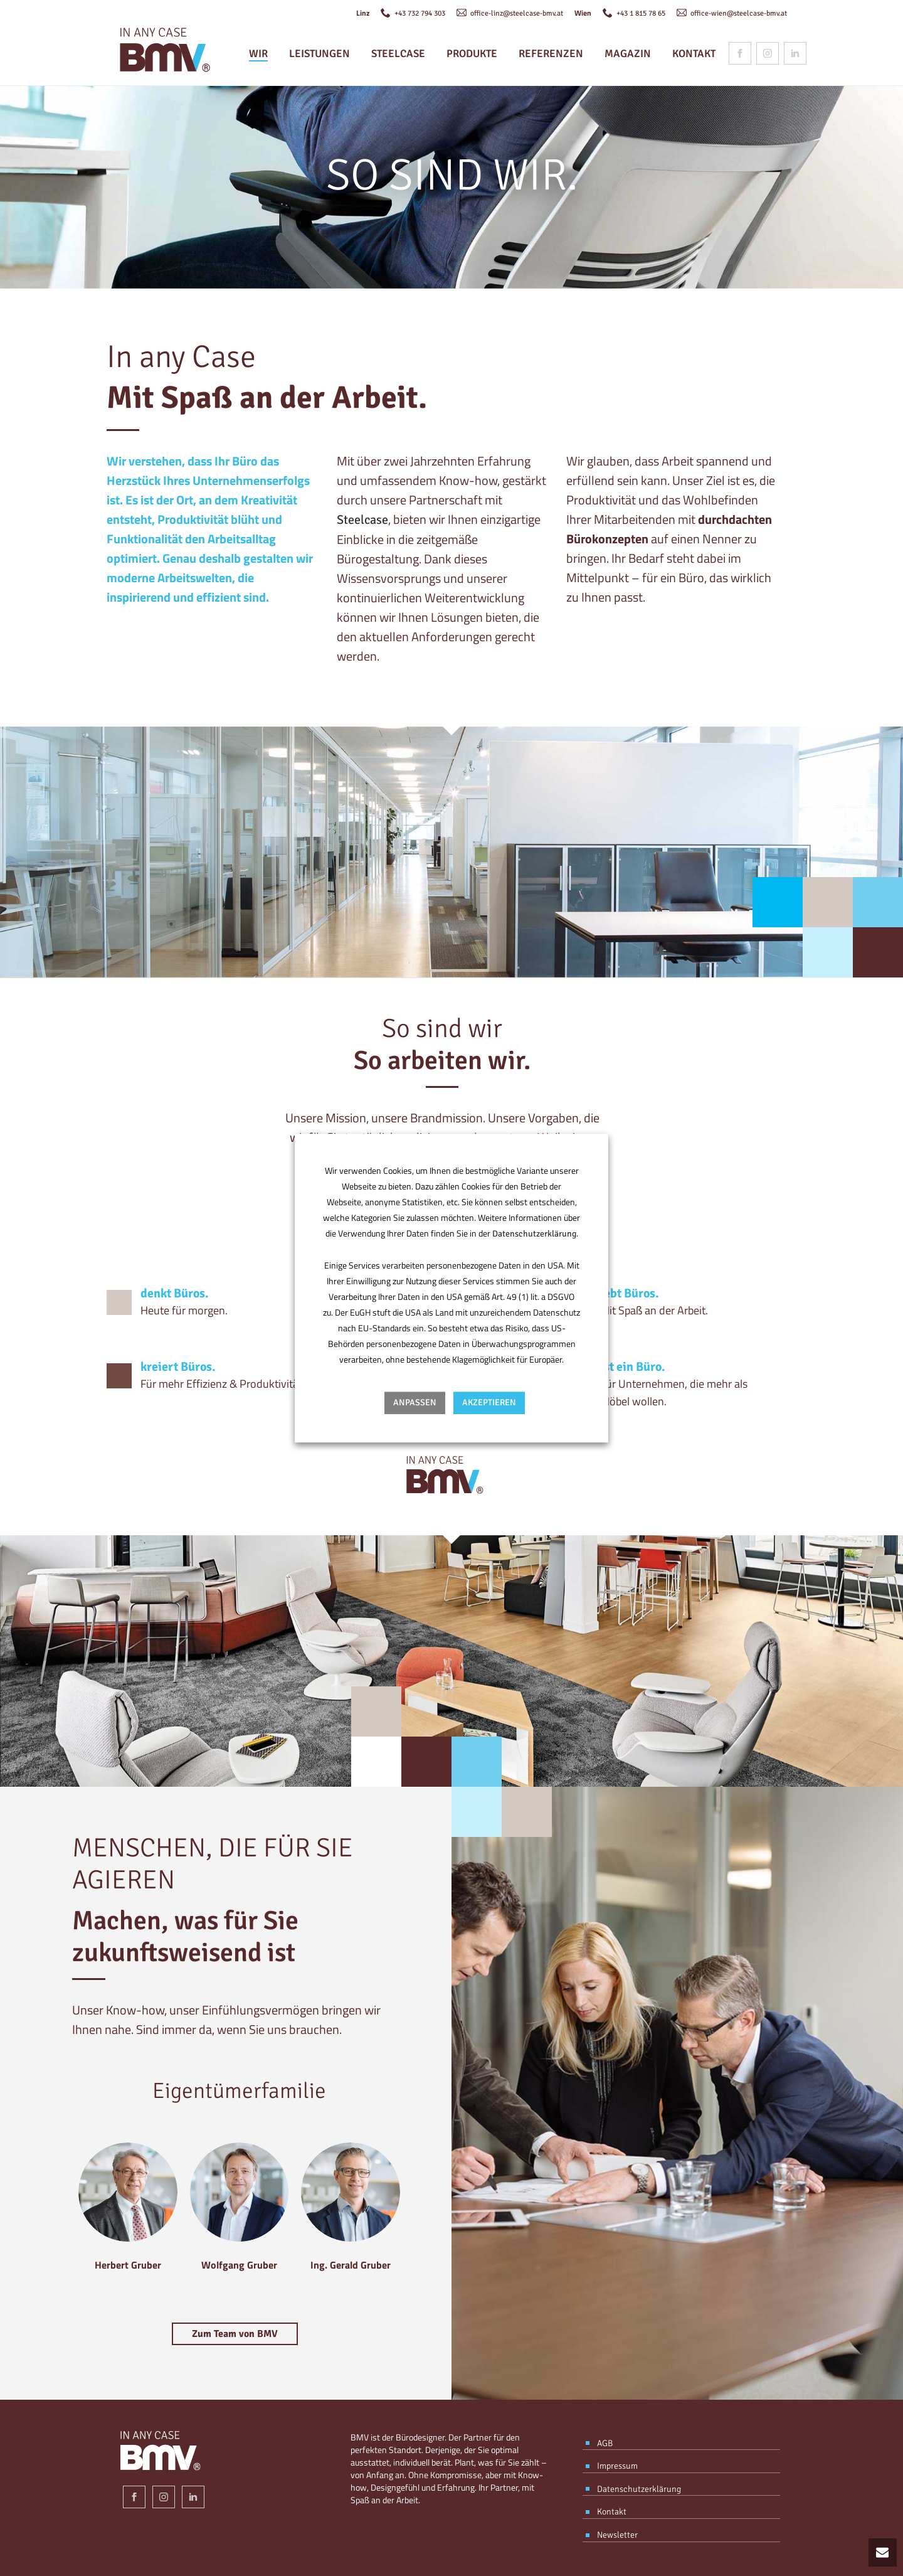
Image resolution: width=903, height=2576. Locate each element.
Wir (258, 53)
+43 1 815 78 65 (634, 14)
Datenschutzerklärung (534, 1233)
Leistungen (319, 53)
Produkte (471, 53)
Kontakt (694, 53)
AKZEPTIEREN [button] (489, 1402)
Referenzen (551, 53)
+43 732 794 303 (413, 14)
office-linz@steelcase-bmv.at (510, 14)
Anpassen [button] (414, 1402)
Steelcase (398, 53)
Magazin (628, 53)
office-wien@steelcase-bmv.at (732, 14)
